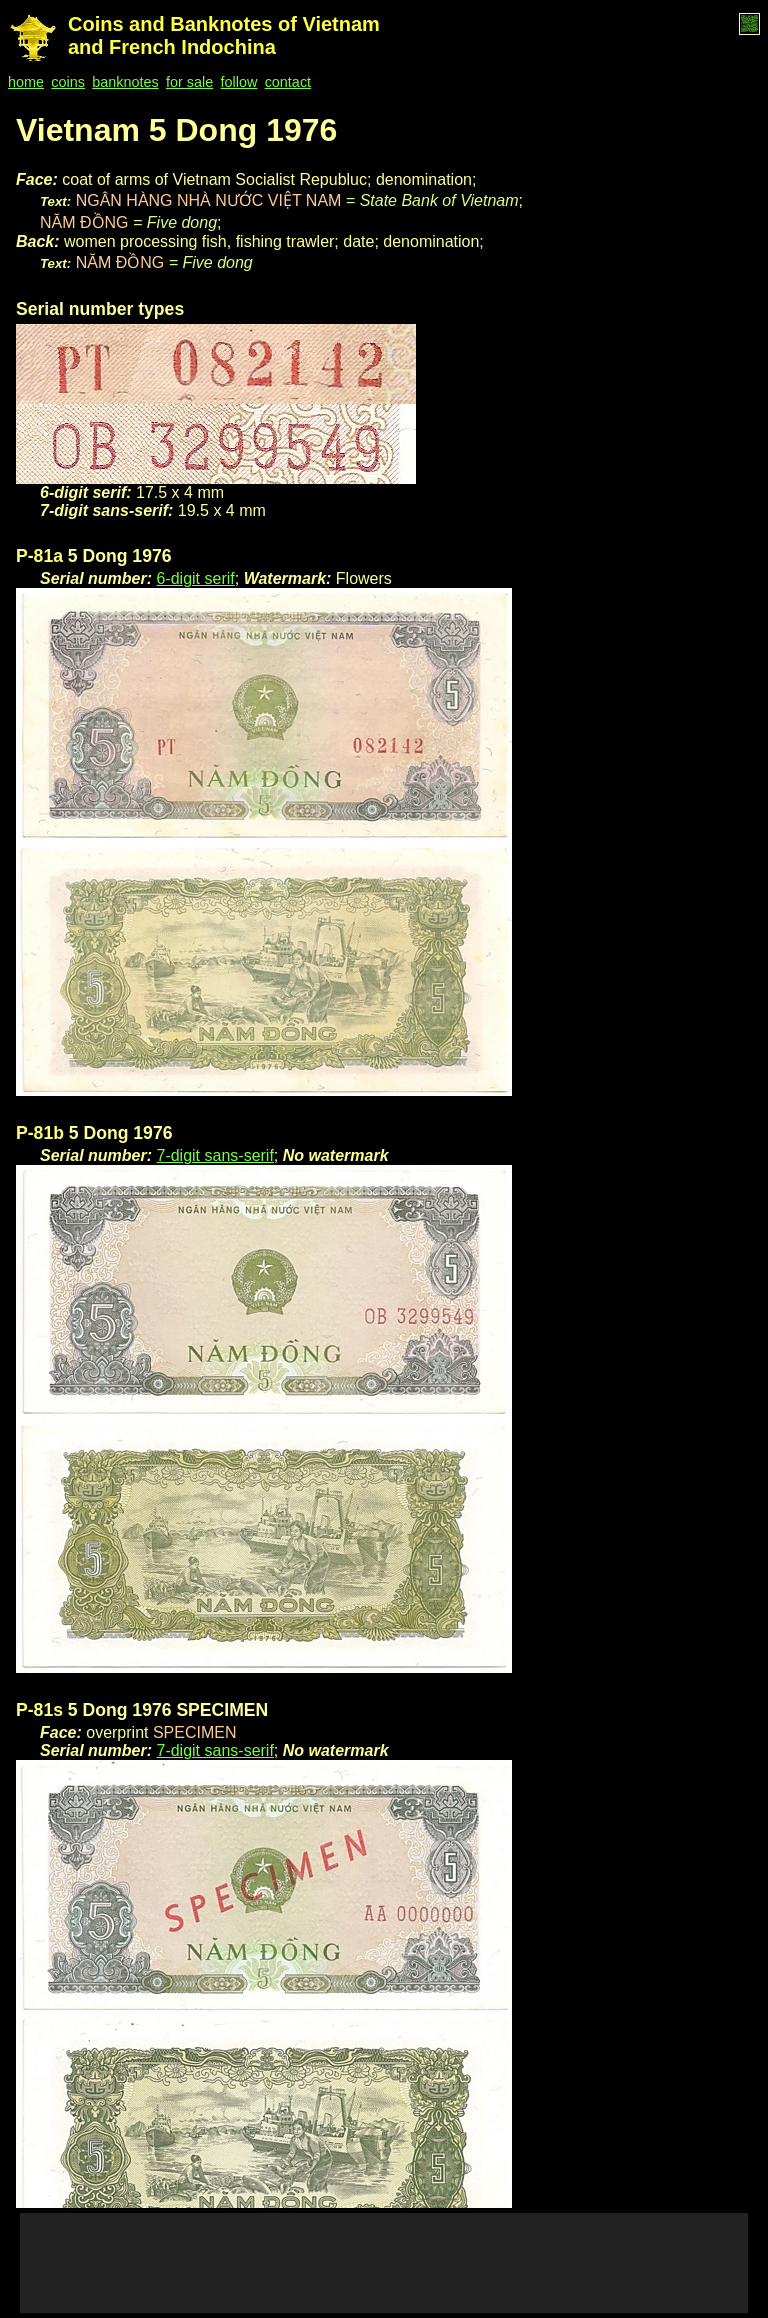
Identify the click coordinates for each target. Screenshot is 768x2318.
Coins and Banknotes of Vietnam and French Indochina (224, 35)
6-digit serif (195, 578)
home (26, 82)
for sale (189, 82)
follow (239, 82)
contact (288, 82)
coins (68, 82)
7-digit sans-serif (214, 1155)
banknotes (125, 82)
